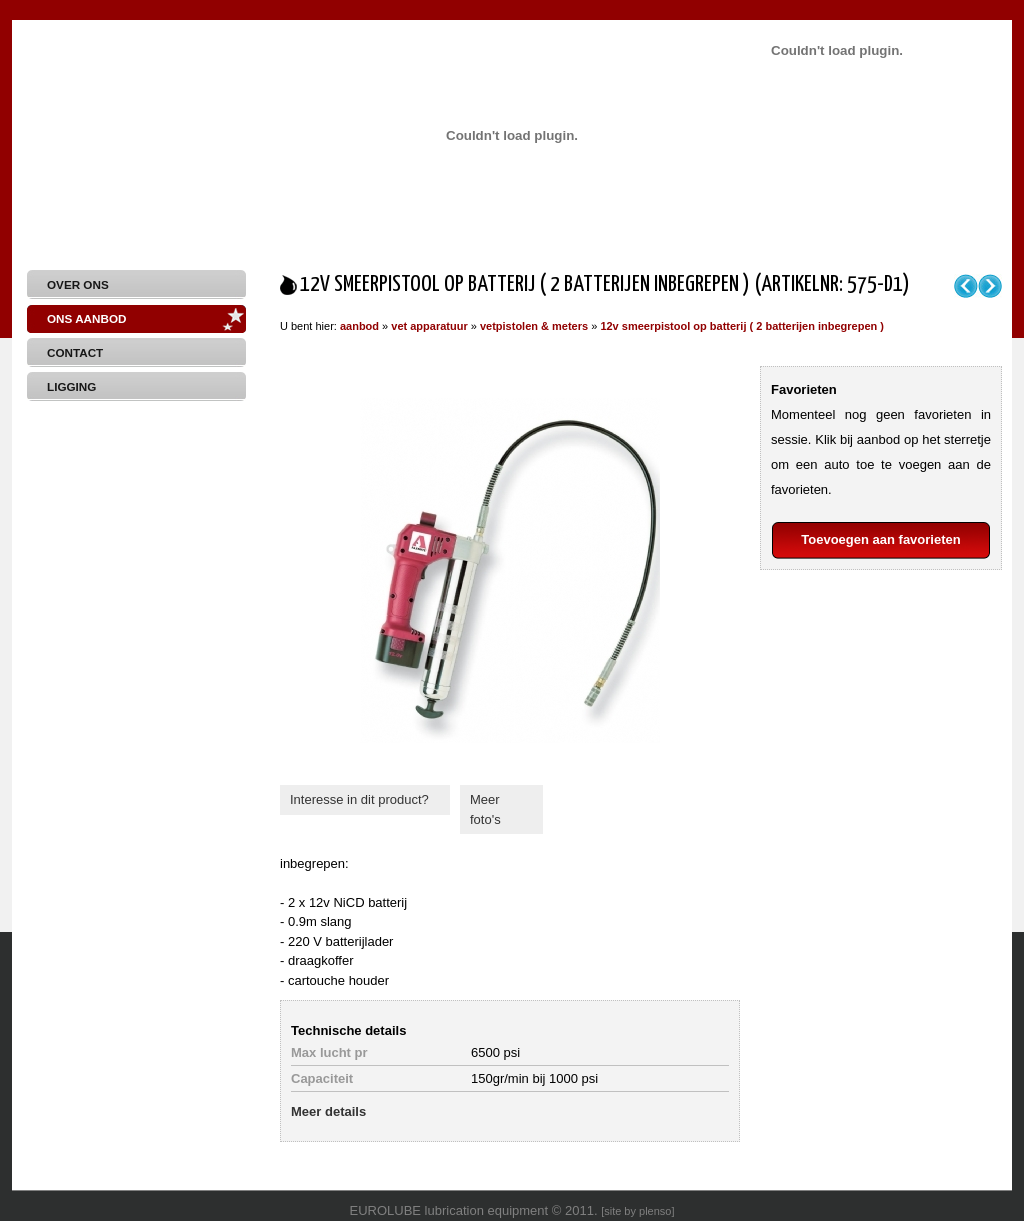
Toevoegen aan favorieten (880, 539)
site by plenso (637, 1211)
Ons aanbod (86, 318)
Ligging (71, 386)
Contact (75, 352)
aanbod (359, 326)
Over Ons (78, 284)
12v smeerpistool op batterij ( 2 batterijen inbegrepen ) (742, 326)
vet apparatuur (429, 326)
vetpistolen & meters (534, 326)
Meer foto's (485, 809)
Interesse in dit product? (359, 799)
